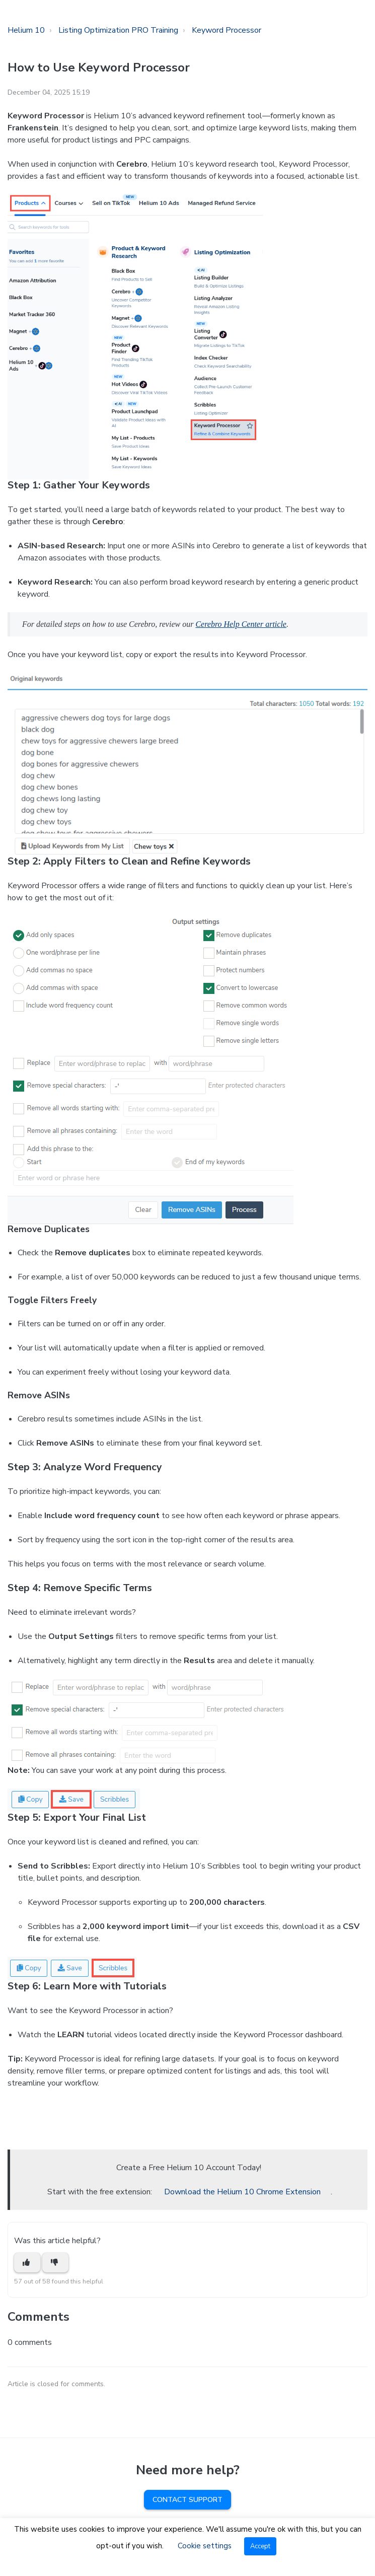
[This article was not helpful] (55, 2262)
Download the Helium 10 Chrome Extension (242, 2191)
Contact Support (187, 2500)
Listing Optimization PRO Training (118, 30)
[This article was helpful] (27, 2262)
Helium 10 (26, 30)
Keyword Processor (226, 30)
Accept (260, 2546)
